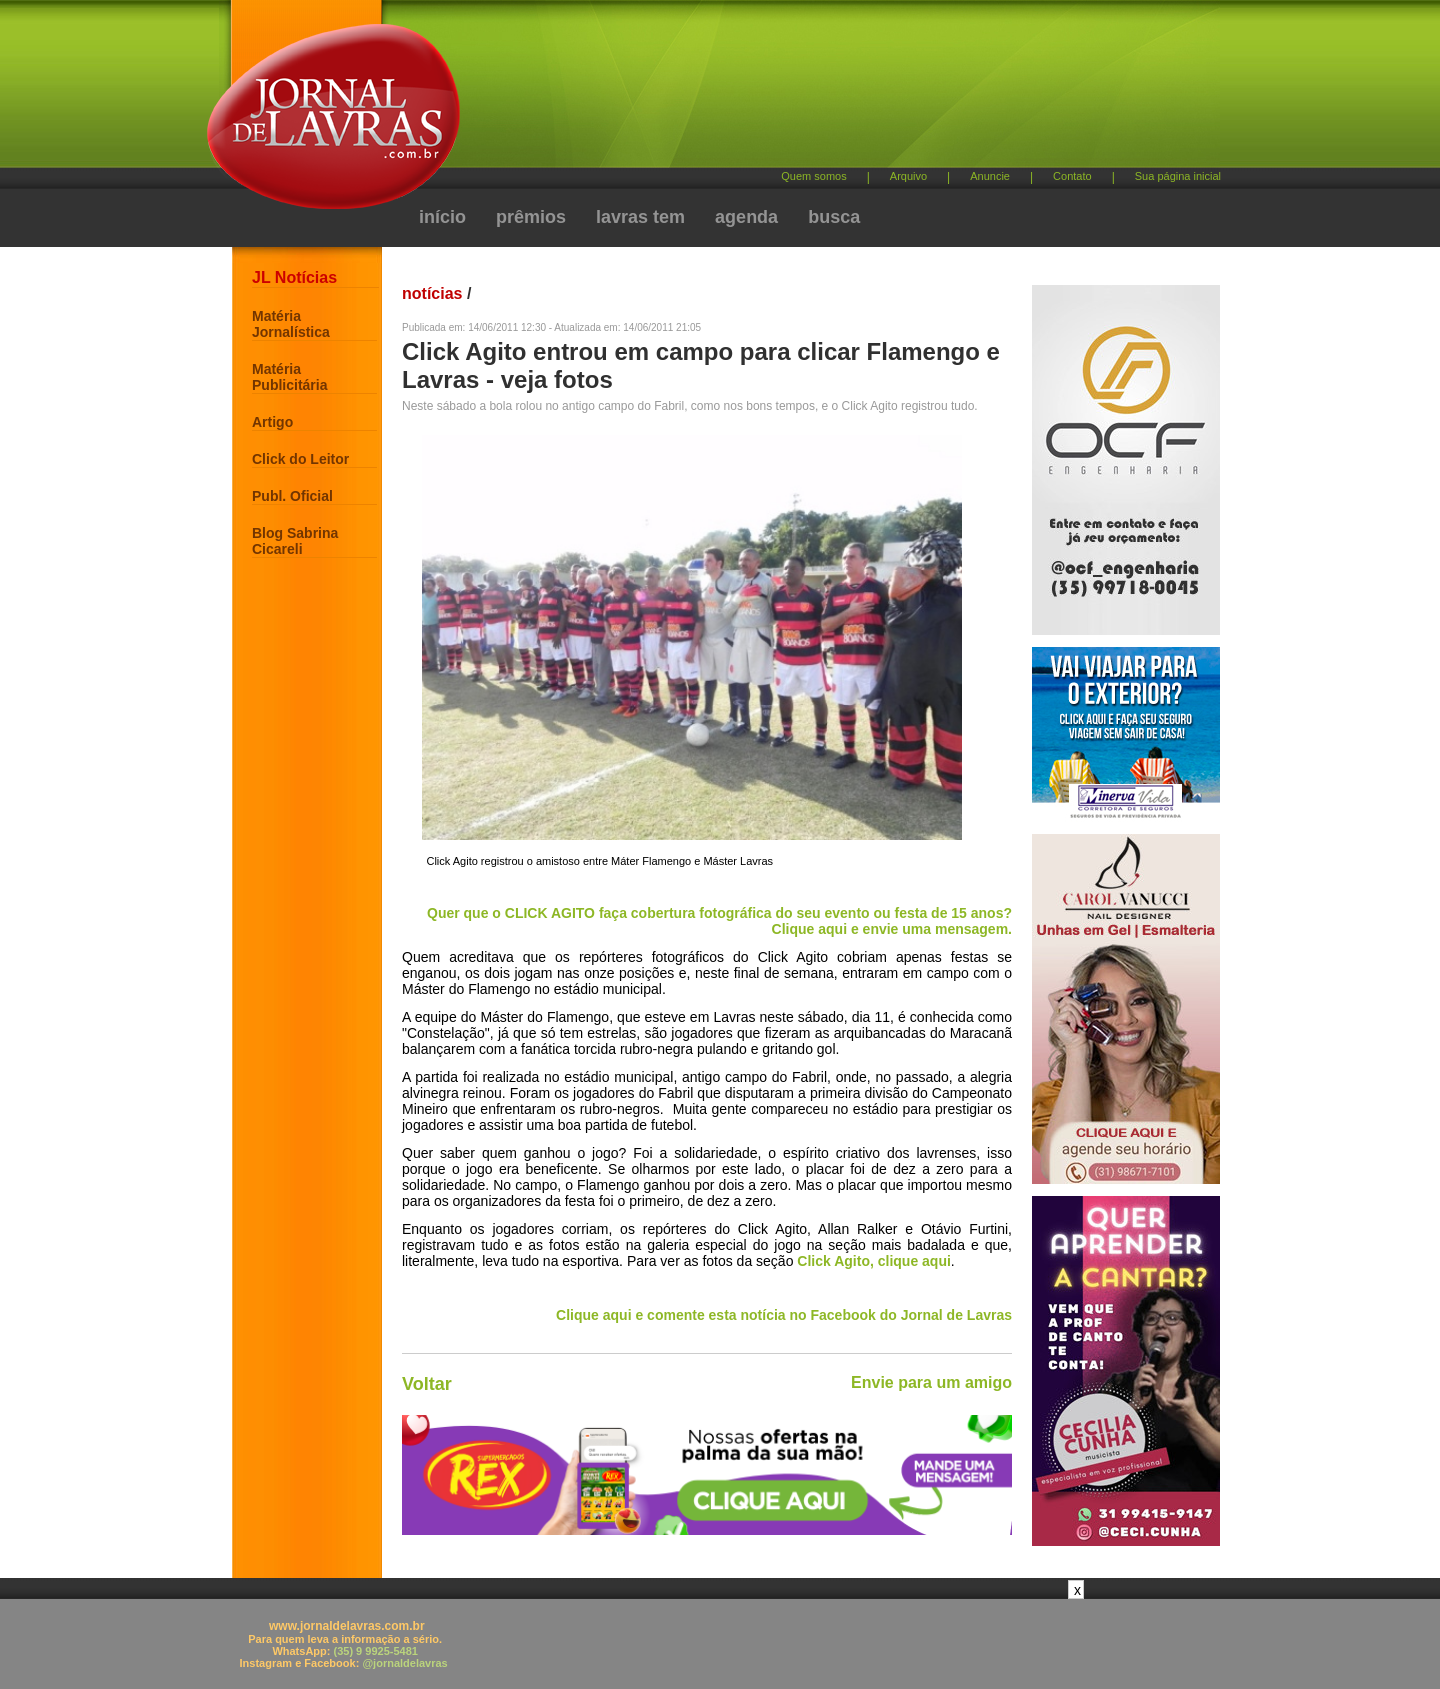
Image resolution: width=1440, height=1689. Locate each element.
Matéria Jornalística (291, 324)
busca (834, 217)
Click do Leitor (300, 459)
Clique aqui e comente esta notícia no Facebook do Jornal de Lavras (784, 1315)
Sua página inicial (1178, 176)
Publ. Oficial (292, 496)
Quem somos (813, 176)
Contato (1072, 176)
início (442, 217)
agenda (746, 217)
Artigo (272, 422)
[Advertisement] (825, 90)
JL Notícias (294, 277)
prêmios (531, 217)
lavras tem (640, 217)
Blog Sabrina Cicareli (295, 541)
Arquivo (908, 176)
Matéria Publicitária (289, 377)
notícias (432, 293)
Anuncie (990, 176)
